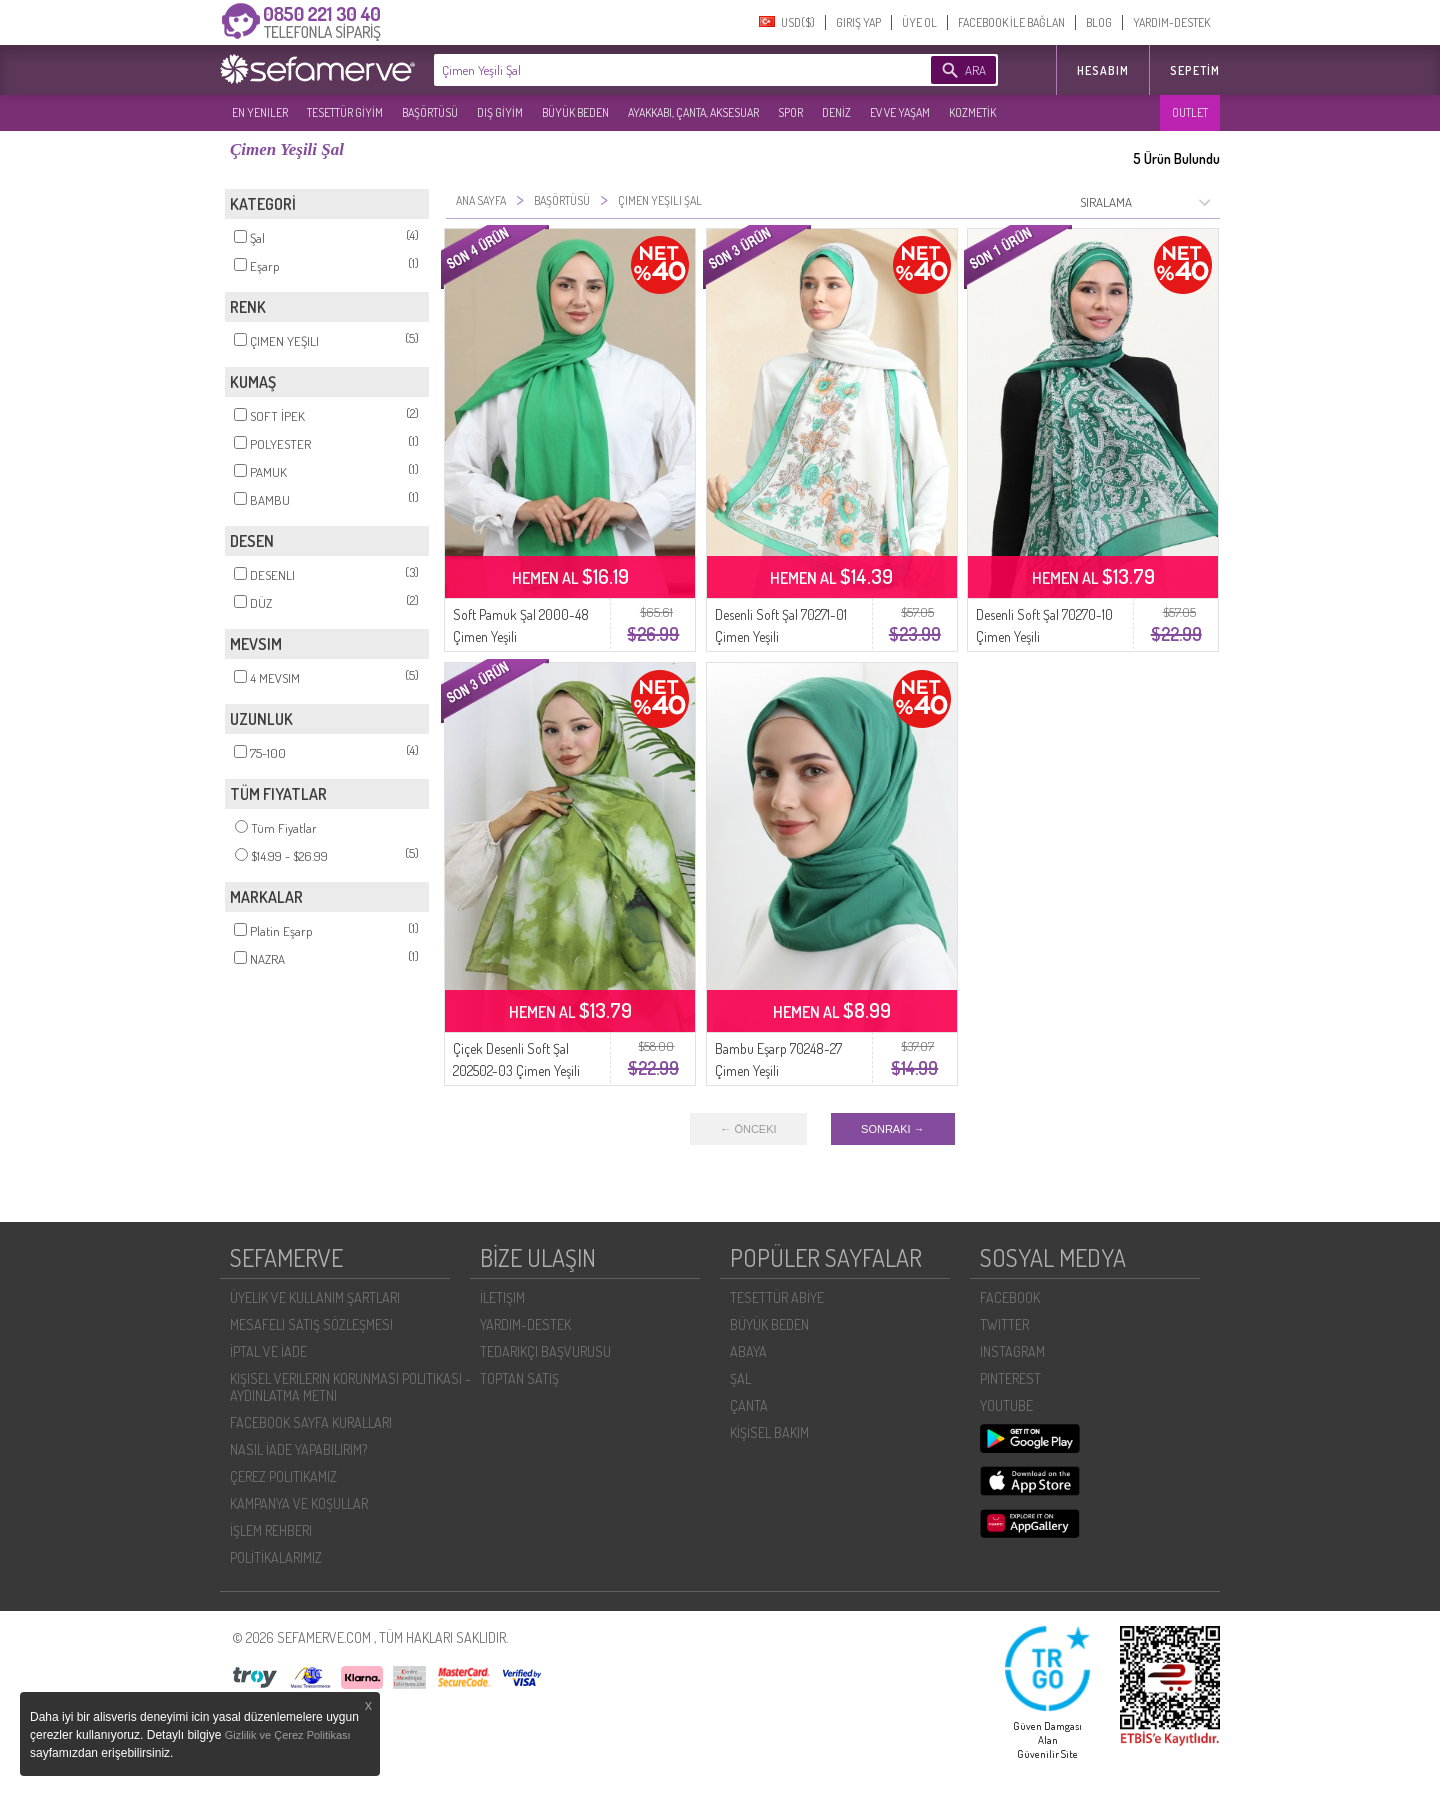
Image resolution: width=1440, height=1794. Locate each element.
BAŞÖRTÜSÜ (430, 112)
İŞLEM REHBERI (271, 1530)
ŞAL (740, 1378)
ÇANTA (749, 1405)
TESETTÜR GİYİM (345, 112)
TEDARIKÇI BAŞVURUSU (545, 1351)
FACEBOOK (1010, 1297)
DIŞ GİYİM (500, 112)
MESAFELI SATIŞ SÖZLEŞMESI (311, 1324)
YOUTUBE (1006, 1405)
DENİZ (836, 112)
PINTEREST (1010, 1378)
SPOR (790, 112)
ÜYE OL (919, 22)
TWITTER (1004, 1324)
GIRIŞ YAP (858, 22)
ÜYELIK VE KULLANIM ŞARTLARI (315, 1297)
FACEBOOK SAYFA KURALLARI (311, 1422)
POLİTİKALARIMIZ (276, 1557)
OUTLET (1190, 112)
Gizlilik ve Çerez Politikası (288, 1735)
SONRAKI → (893, 1129)
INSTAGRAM (1012, 1351)
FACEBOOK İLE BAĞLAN (1011, 22)
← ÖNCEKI (748, 1129)
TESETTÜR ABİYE (777, 1297)
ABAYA (748, 1351)
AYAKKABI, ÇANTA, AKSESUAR (693, 112)
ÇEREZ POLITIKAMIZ (283, 1476)
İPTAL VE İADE (268, 1351)
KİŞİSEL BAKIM (769, 1432)
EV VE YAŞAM (900, 112)
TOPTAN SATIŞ (519, 1378)
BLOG (1099, 22)
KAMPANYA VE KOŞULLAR (299, 1503)
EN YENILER (260, 112)
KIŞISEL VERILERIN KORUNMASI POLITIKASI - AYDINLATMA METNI (350, 1387)
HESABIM (1103, 70)
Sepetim (1195, 70)
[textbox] (652, 70)
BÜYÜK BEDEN (575, 112)
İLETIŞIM (502, 1297)
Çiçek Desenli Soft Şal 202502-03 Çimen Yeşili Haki (516, 1070)
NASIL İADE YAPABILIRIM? (298, 1449)
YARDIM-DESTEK (1171, 22)
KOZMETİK (972, 112)
